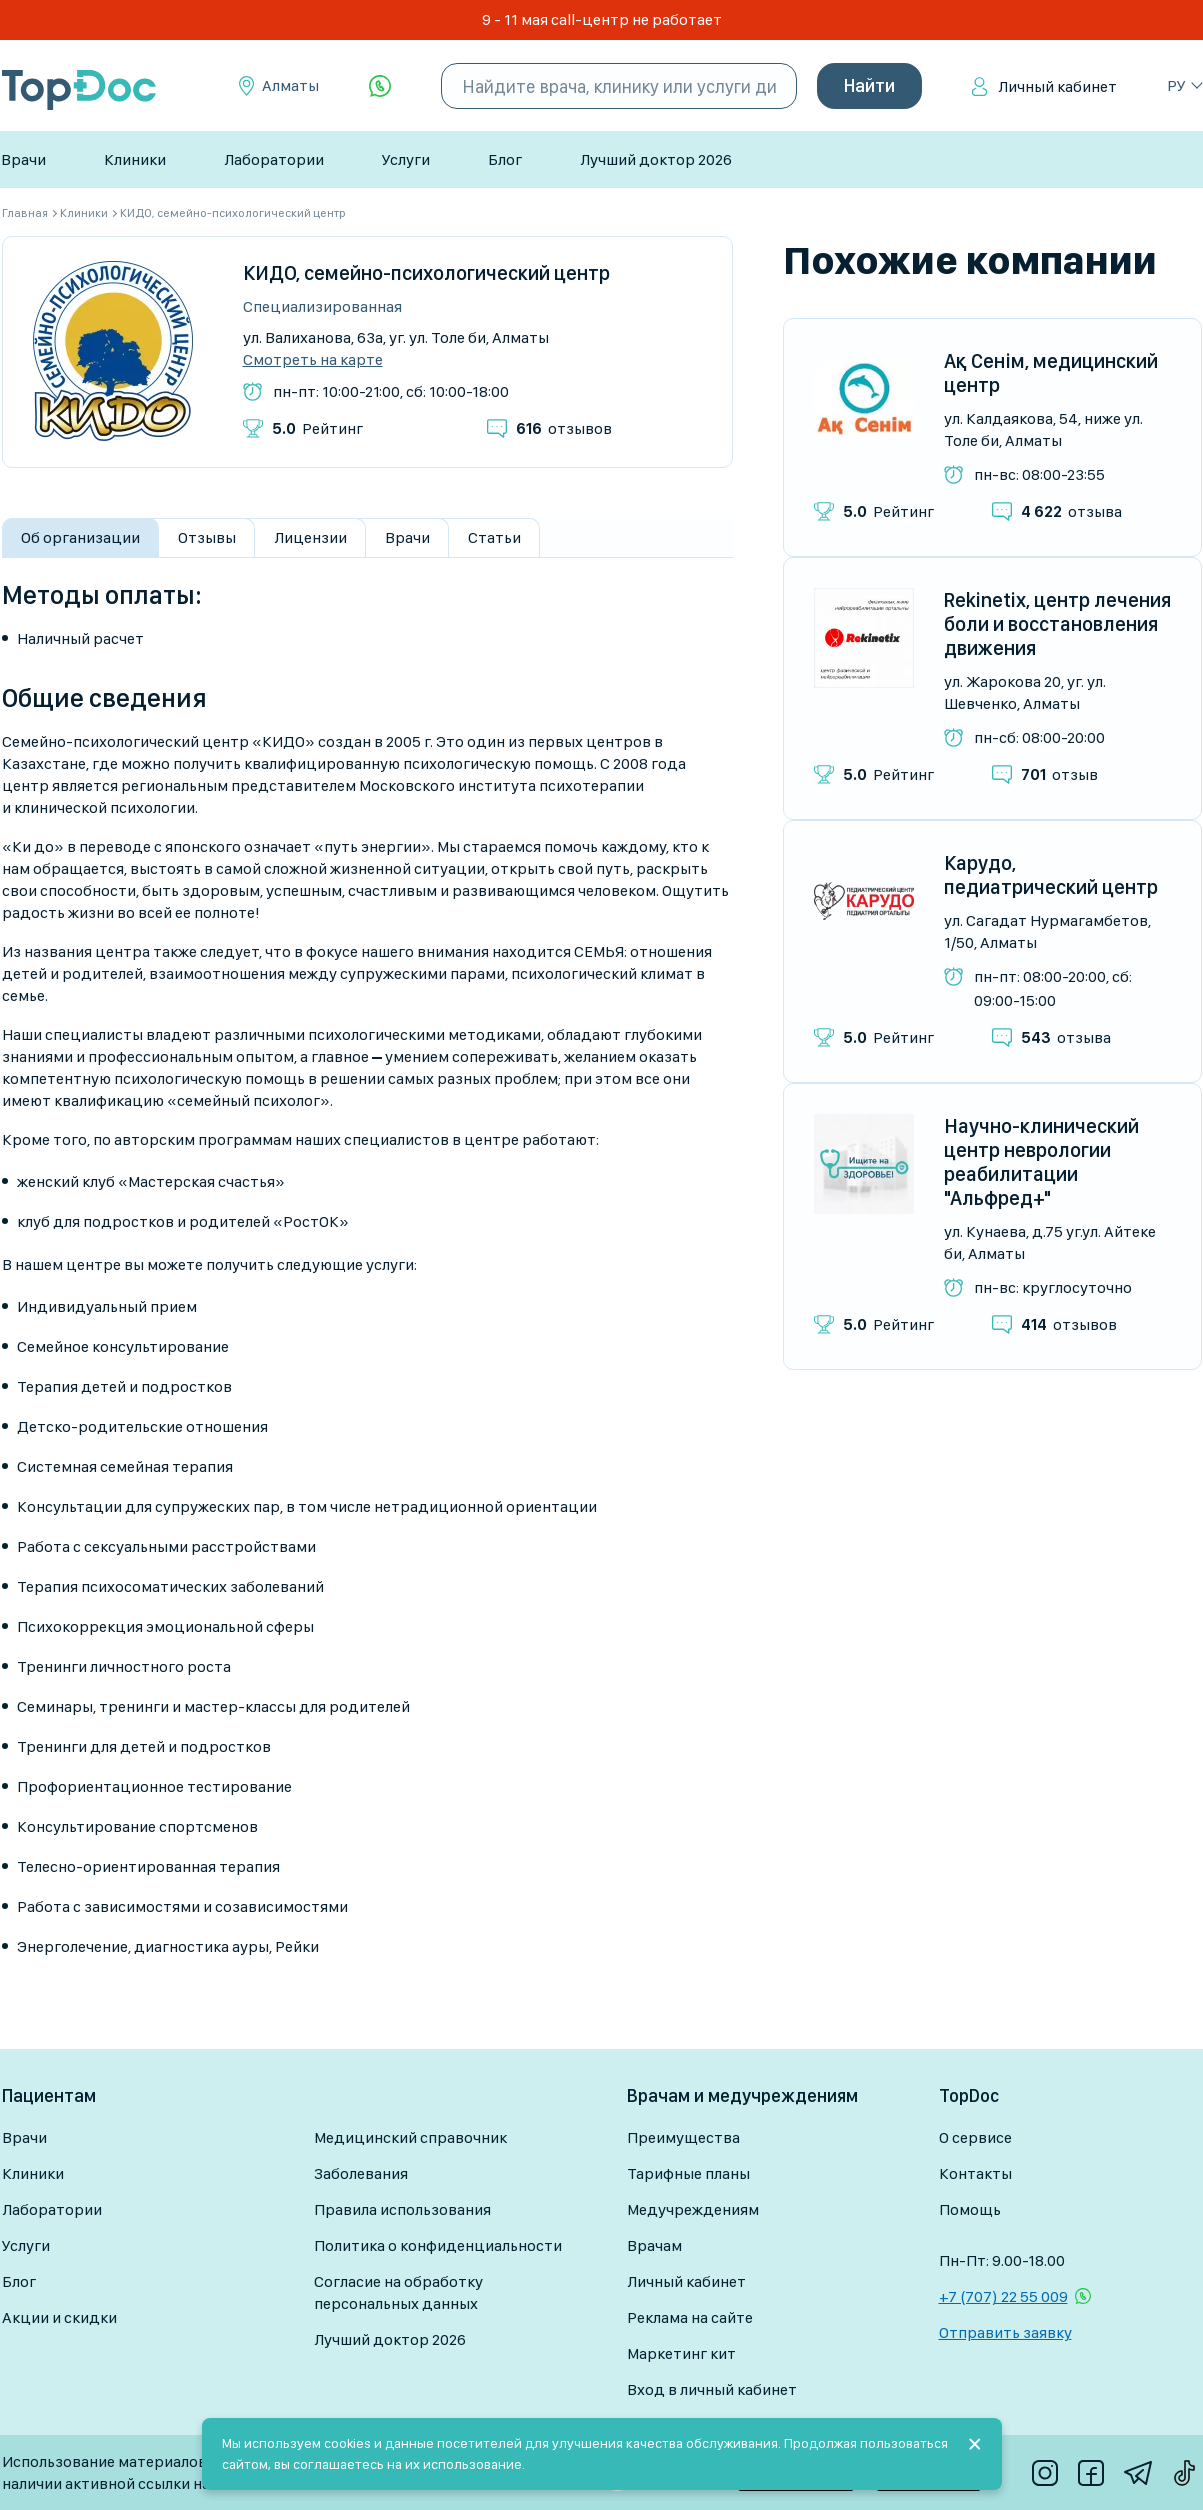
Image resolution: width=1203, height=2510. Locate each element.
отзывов (564, 428)
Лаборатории (274, 159)
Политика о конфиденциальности (438, 2245)
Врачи (23, 159)
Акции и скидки (59, 2317)
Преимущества (683, 2137)
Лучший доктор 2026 (656, 159)
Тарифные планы (688, 2173)
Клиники (135, 159)
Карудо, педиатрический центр (1051, 875)
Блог (505, 159)
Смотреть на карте (313, 360)
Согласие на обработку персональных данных (398, 2292)
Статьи (494, 537)
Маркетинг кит (681, 2353)
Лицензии (310, 537)
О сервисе (975, 2137)
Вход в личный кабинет (712, 2389)
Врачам (654, 2245)
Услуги (406, 159)
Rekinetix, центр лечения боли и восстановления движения (1057, 624)
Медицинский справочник (410, 2137)
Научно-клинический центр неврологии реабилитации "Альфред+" (1041, 1162)
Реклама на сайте (690, 2317)
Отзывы (207, 537)
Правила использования (402, 2209)
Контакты (975, 2173)
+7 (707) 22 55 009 (1003, 2296)
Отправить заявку (1005, 2332)
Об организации (80, 537)
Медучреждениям (693, 2209)
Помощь (970, 2209)
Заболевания (361, 2173)
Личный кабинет (1057, 86)
